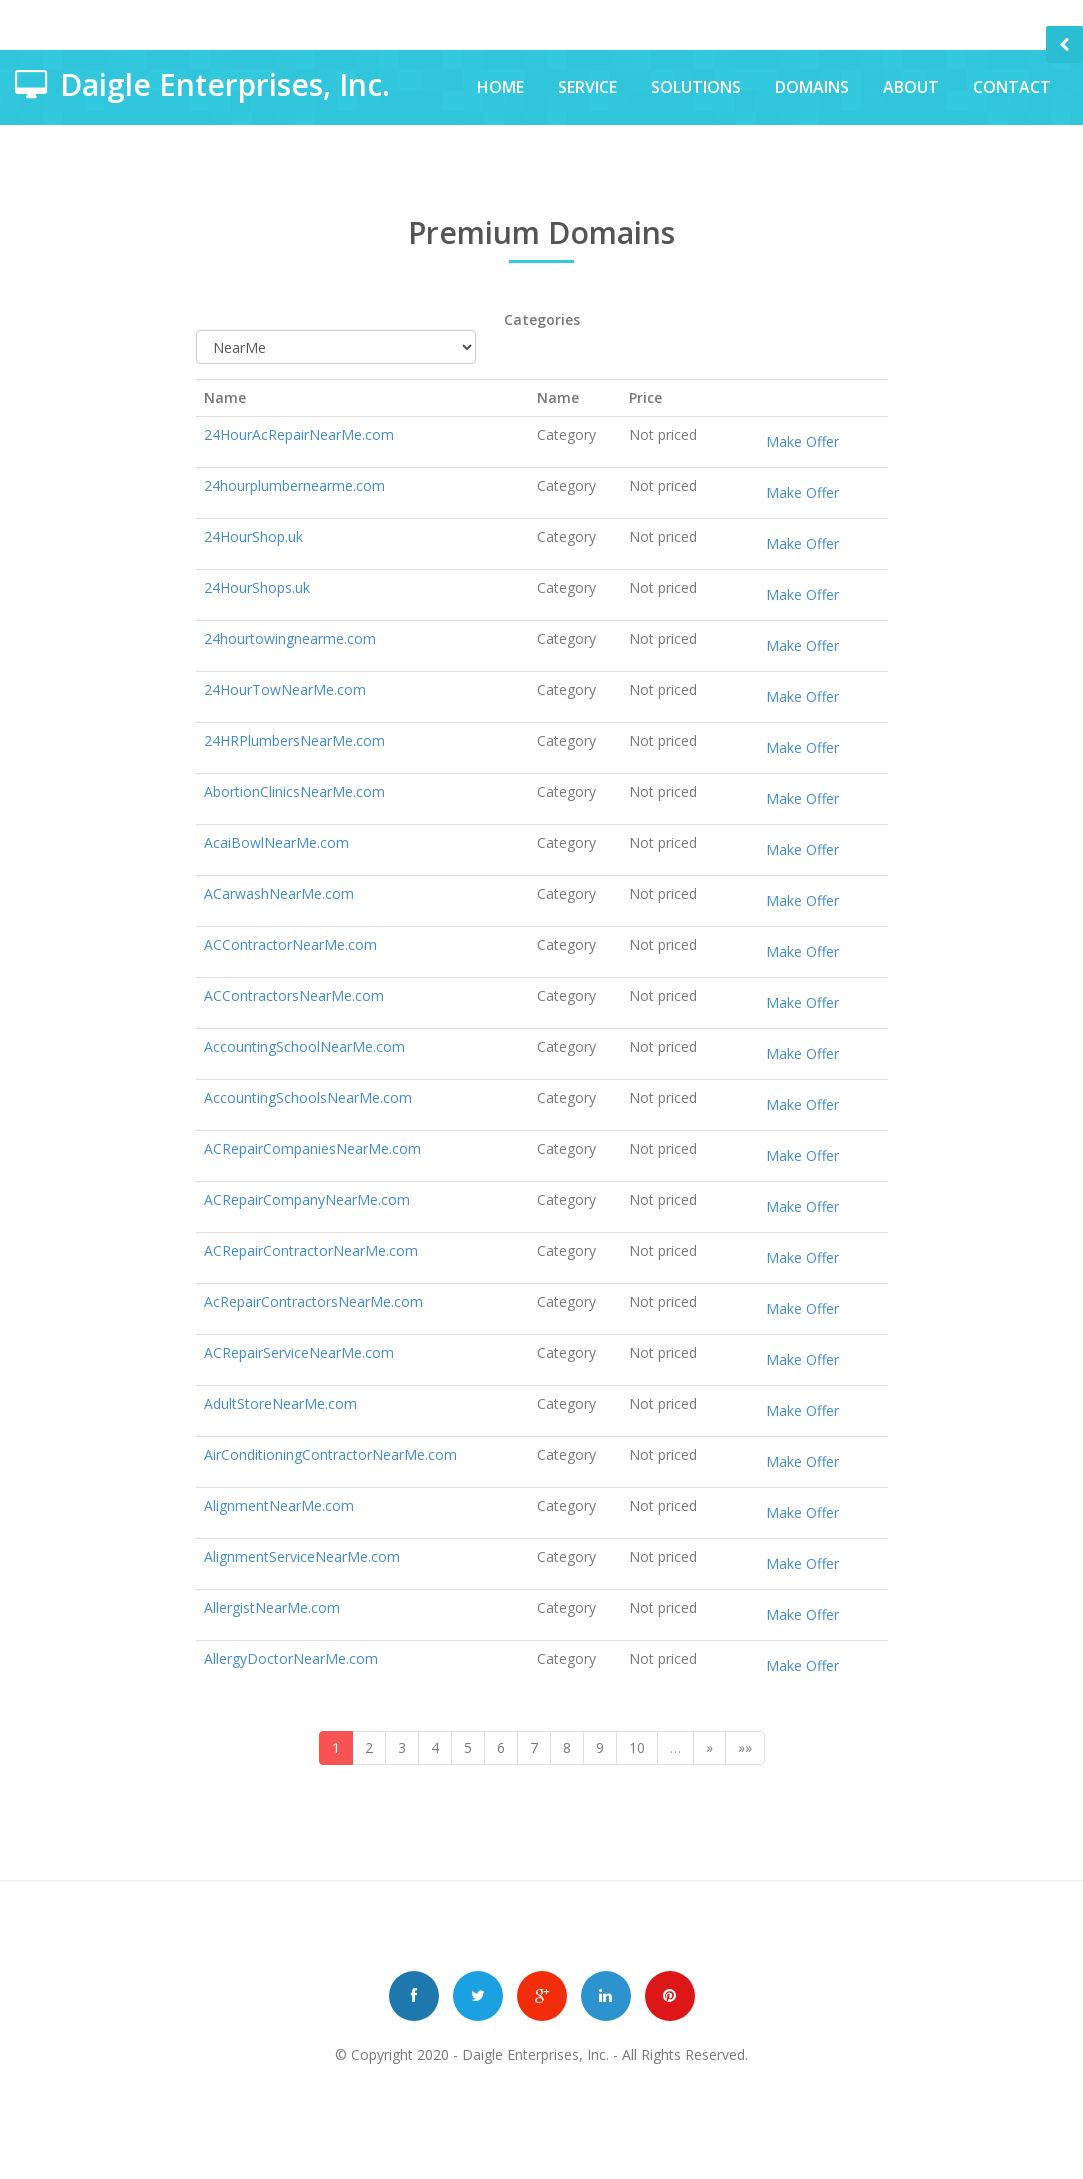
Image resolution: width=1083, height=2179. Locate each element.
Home (500, 87)
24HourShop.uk (253, 536)
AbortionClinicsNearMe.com (294, 791)
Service (587, 87)
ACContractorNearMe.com (290, 944)
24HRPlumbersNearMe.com (294, 740)
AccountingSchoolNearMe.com (304, 1046)
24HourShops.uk (257, 587)
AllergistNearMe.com (272, 1607)
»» (745, 1747)
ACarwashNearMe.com (279, 893)
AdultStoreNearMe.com (280, 1403)
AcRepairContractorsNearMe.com (313, 1301)
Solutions (696, 87)
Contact (1012, 87)
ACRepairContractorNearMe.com (311, 1250)
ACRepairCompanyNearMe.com (307, 1199)
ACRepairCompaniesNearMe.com (312, 1148)
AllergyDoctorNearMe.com (291, 1658)
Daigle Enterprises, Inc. (535, 2054)
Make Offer (802, 441)
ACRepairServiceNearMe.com (299, 1352)
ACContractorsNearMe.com (294, 995)
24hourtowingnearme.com (290, 638)
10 (637, 1747)
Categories (542, 319)
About (911, 87)
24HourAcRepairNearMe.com (299, 434)
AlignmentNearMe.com (279, 1505)
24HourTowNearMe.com (285, 689)
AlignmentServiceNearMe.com (302, 1556)
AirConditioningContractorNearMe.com (330, 1454)
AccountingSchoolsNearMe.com (308, 1097)
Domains (812, 87)
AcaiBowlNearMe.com (276, 842)
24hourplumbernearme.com (294, 485)
